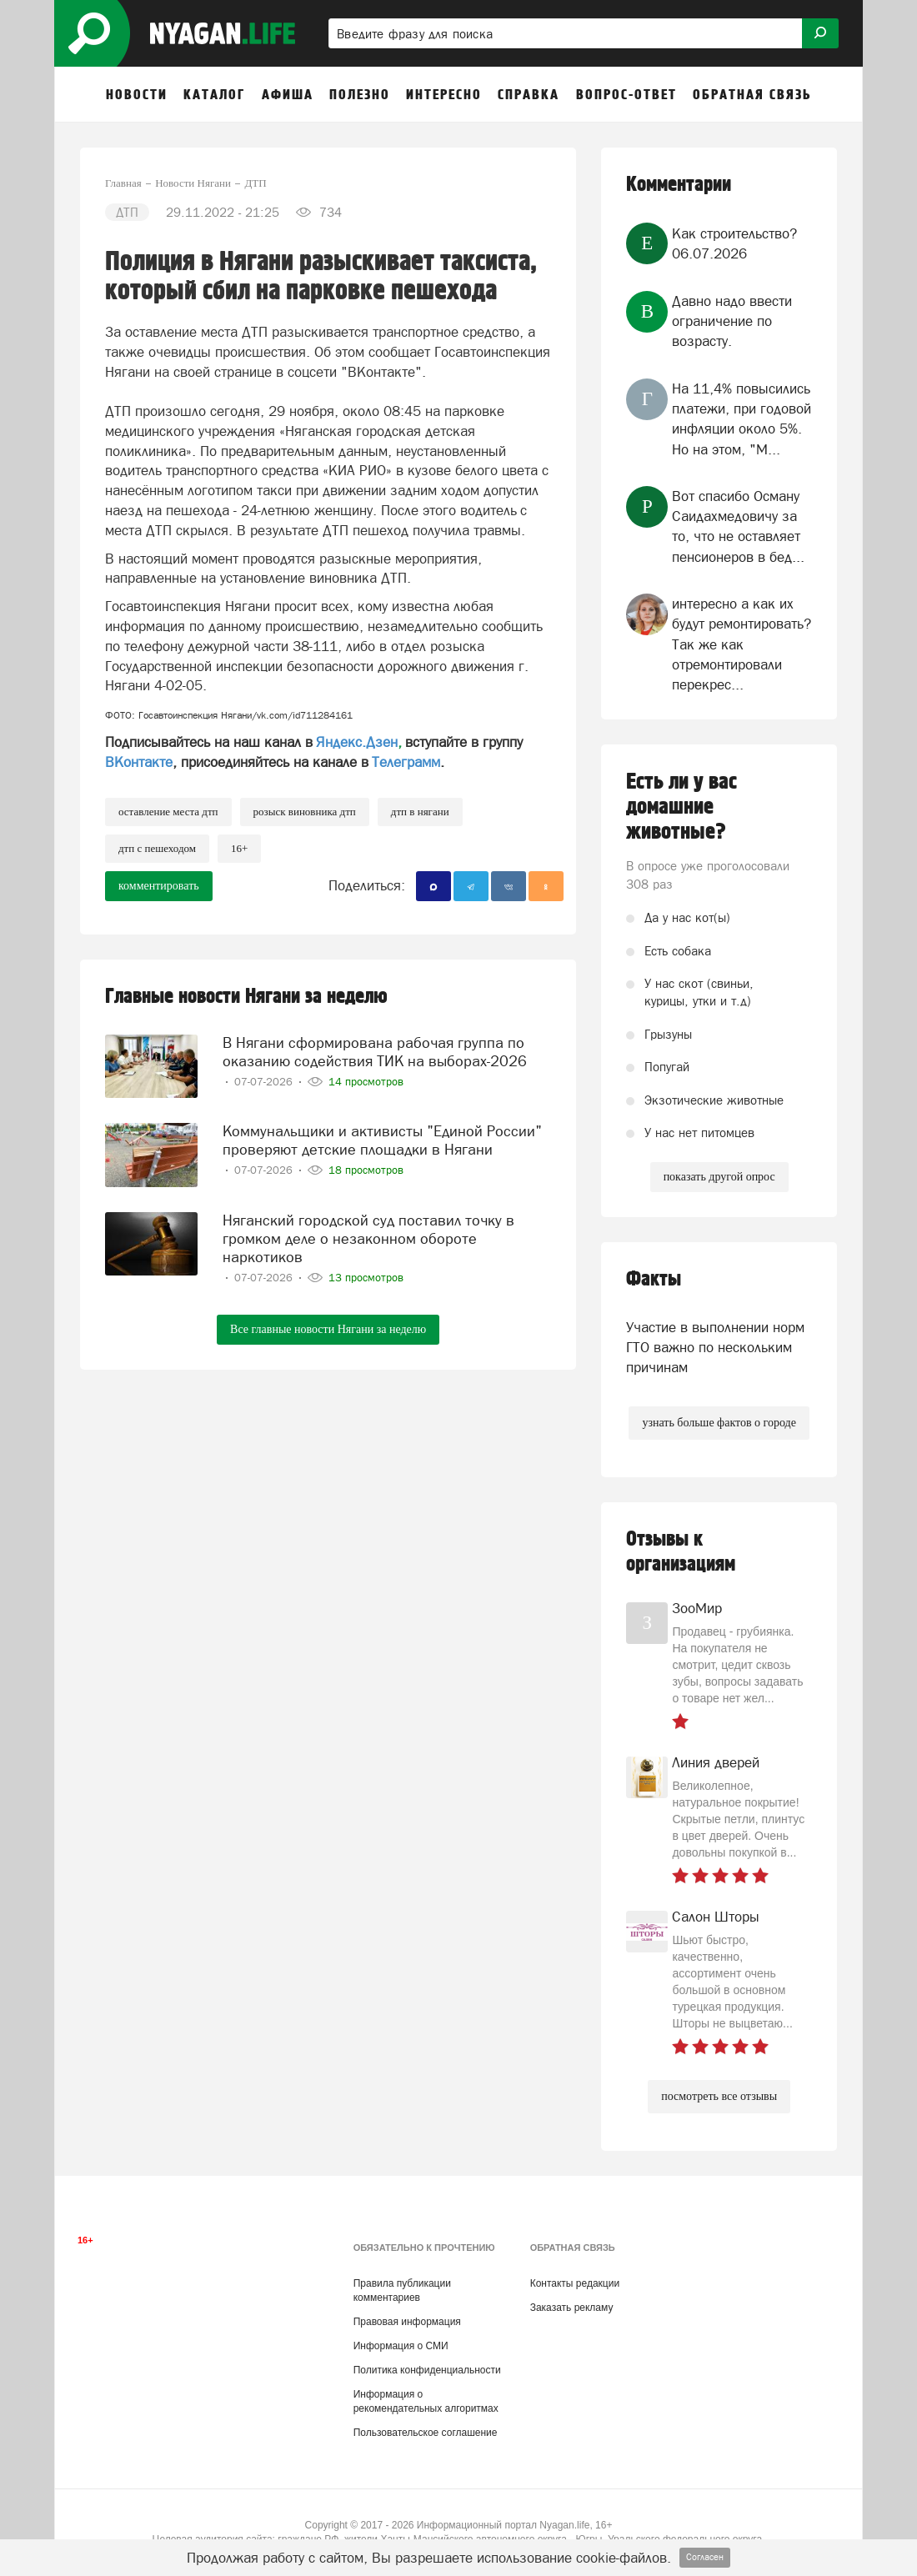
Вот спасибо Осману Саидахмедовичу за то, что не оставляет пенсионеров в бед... (738, 526)
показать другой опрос (719, 1176)
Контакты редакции (574, 2283)
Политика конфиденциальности (427, 2370)
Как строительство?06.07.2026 (734, 243)
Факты (653, 1279)
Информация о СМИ (400, 2346)
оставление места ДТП (168, 811)
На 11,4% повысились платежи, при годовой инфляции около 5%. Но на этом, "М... (741, 419)
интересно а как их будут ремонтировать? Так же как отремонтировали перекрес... (741, 644)
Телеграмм (406, 762)
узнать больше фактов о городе (718, 1422)
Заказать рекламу (572, 2307)
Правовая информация (407, 2322)
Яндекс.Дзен (357, 742)
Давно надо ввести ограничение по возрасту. (732, 321)
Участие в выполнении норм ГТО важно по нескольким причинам (715, 1347)
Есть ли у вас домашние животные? (681, 806)
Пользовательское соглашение (425, 2432)
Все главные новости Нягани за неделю (328, 1326)
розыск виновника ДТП (304, 811)
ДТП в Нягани (420, 811)
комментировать (158, 886)
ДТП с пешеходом (157, 848)
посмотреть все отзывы (719, 2096)
